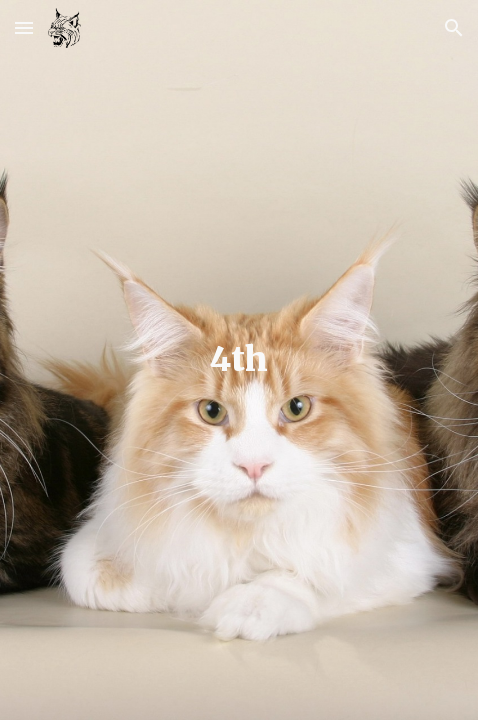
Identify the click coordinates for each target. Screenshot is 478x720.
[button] (24, 27)
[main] (239, 360)
